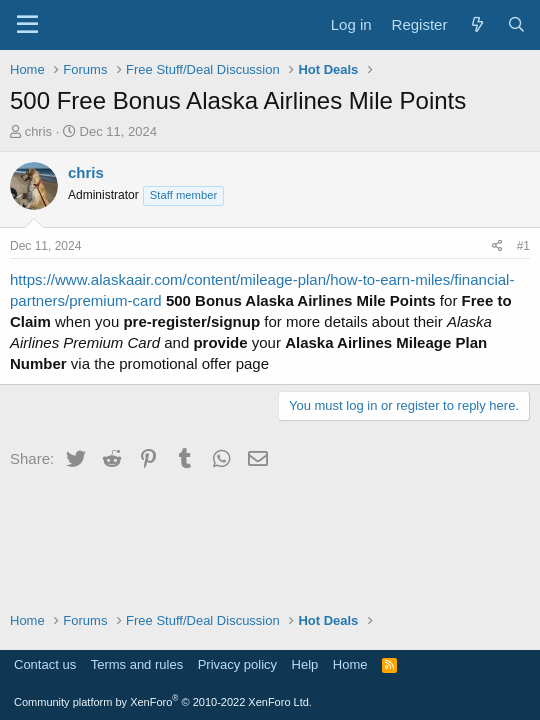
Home (350, 664)
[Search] (516, 24)
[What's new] (476, 24)
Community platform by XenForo (163, 702)
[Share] (497, 246)
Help (305, 664)
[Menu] (27, 25)
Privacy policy (237, 664)
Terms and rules (137, 664)
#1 (523, 246)
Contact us (45, 664)
